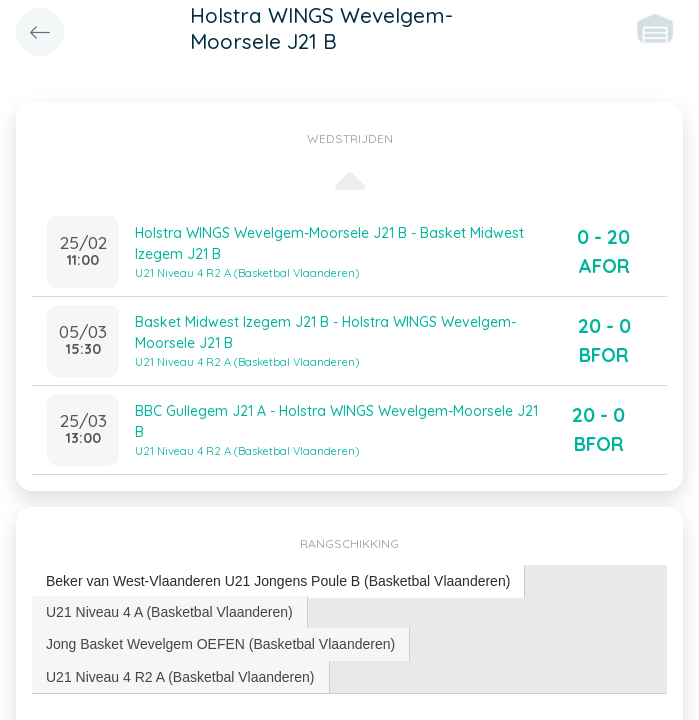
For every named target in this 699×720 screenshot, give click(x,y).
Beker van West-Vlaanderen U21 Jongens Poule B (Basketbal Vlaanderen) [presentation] (278, 581)
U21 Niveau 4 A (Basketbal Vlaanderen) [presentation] (169, 612)
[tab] (278, 581)
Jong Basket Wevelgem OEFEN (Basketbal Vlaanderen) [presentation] (220, 644)
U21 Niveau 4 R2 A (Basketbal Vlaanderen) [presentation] (180, 677)
